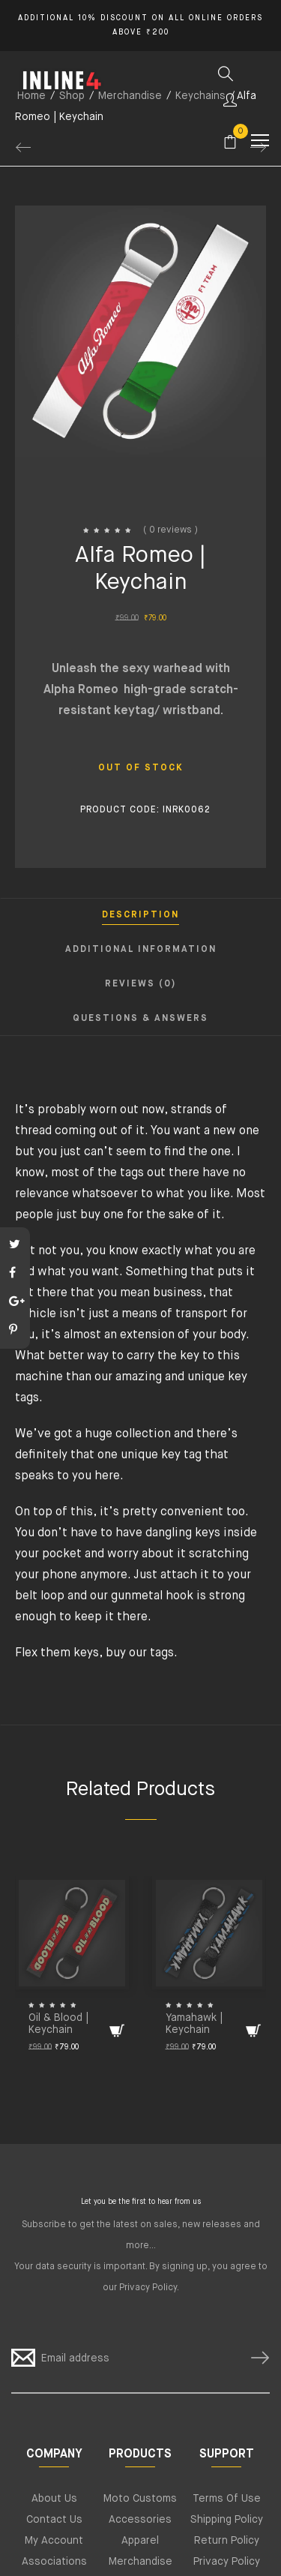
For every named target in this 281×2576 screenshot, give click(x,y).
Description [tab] (140, 915)
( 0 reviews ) (170, 530)
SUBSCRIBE (254, 2358)
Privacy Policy (148, 2287)
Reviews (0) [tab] (140, 984)
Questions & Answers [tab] (140, 1018)
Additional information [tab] (141, 949)
